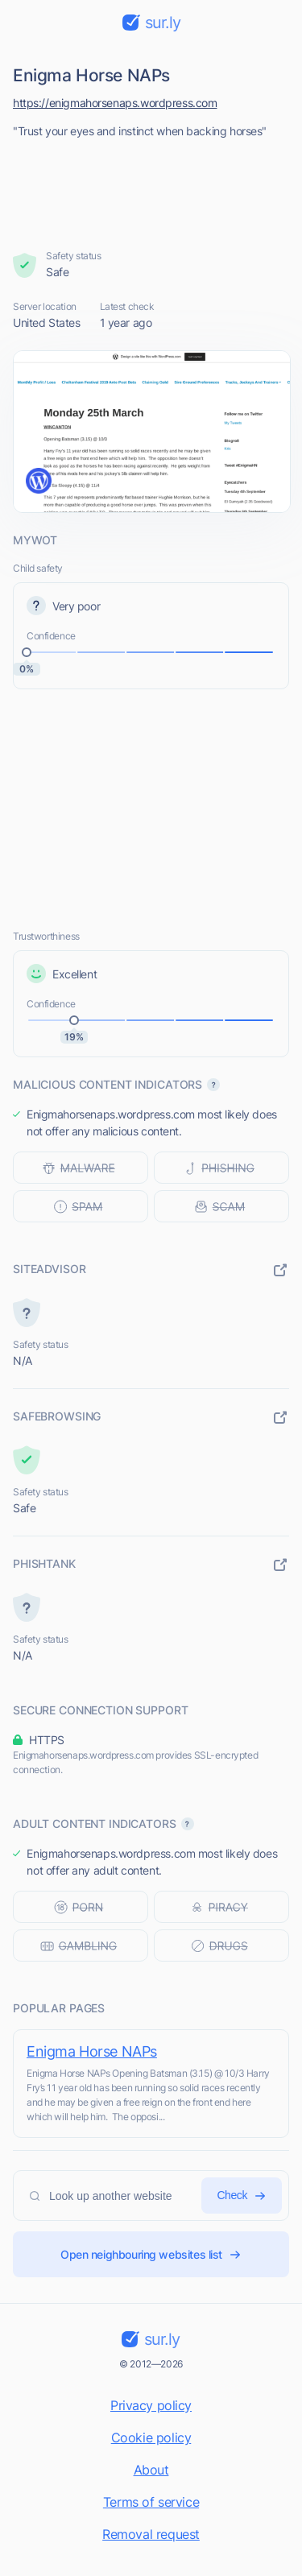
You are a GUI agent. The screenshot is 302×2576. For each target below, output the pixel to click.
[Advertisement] (151, 189)
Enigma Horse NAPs (92, 2051)
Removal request (151, 2534)
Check (242, 2195)
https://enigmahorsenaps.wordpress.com (115, 103)
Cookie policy (151, 2437)
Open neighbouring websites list (151, 2254)
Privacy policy (151, 2405)
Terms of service (151, 2502)
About (151, 2470)
